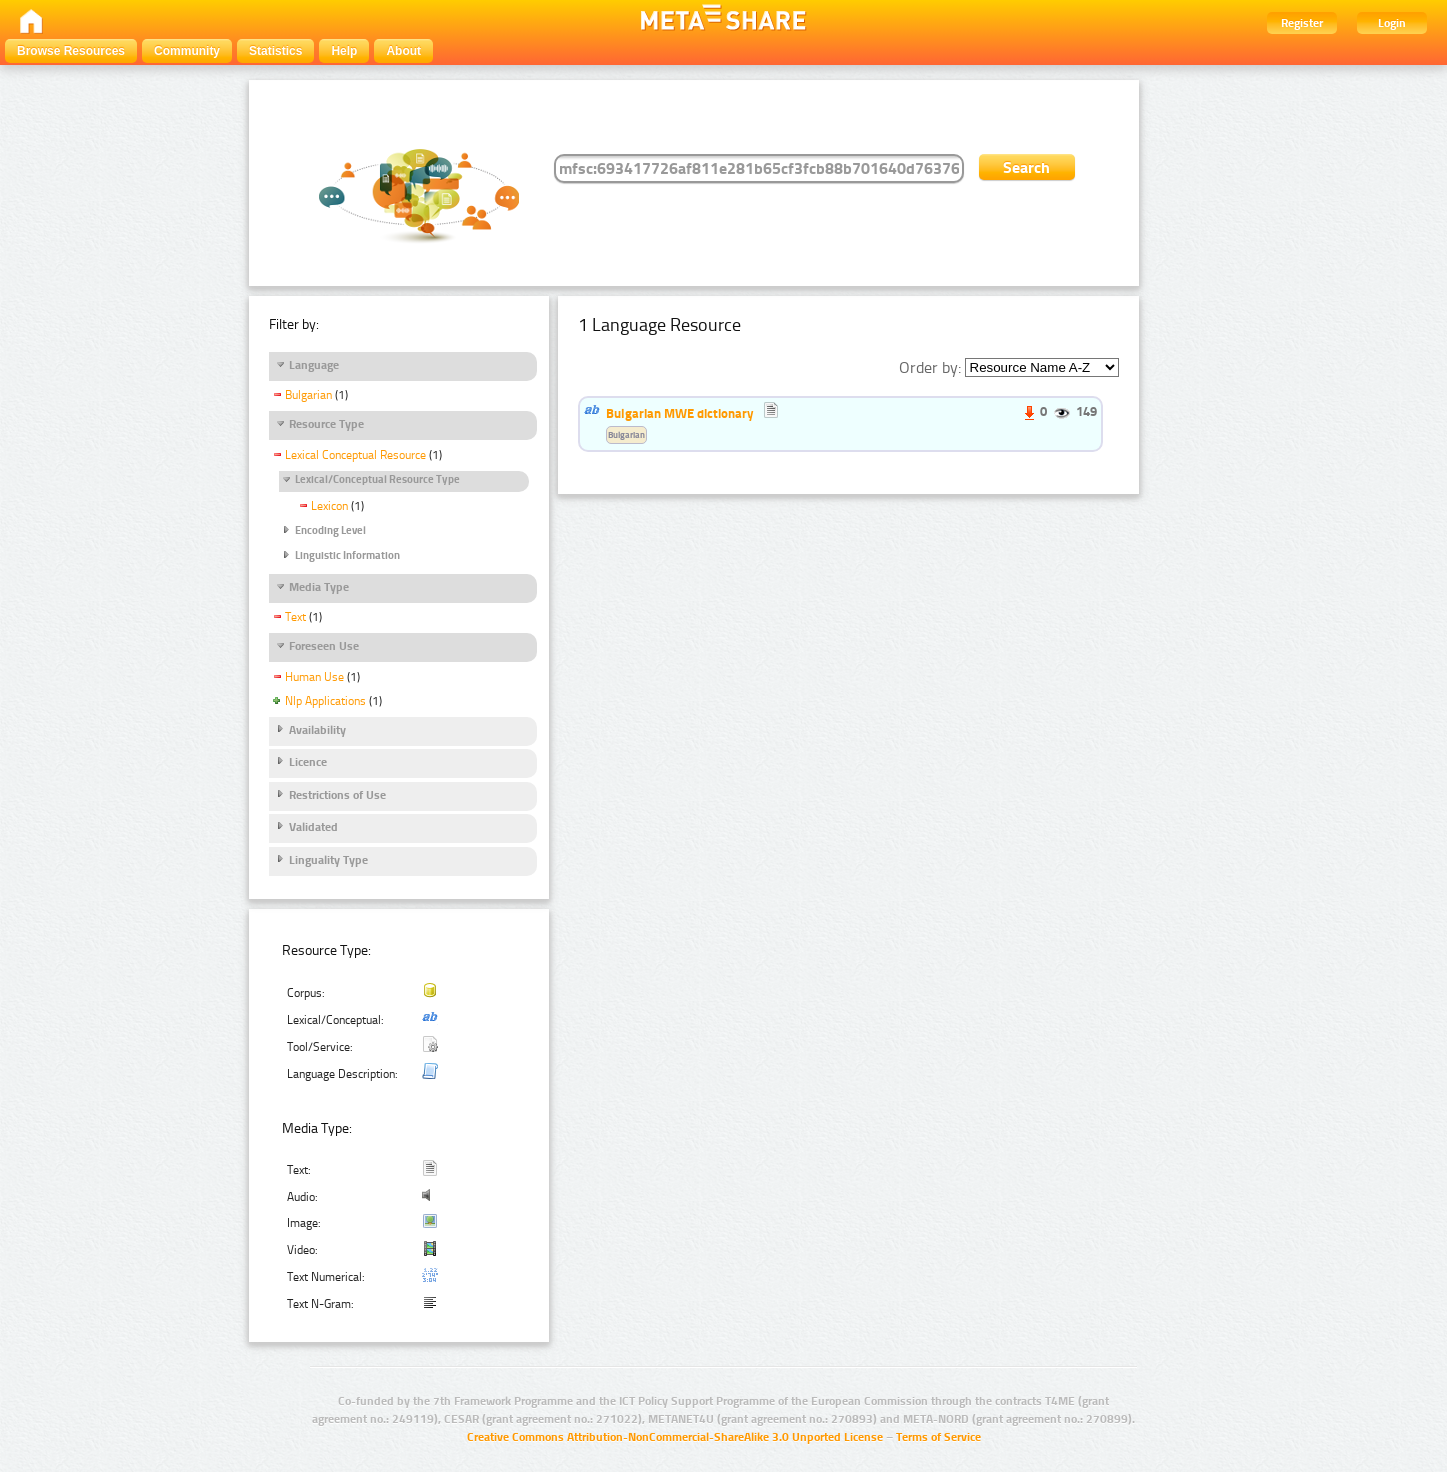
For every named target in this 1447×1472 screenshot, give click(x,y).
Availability (317, 730)
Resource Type (326, 424)
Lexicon (329, 506)
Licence (308, 762)
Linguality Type (328, 860)
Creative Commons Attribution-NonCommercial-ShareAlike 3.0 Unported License (675, 1437)
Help (344, 51)
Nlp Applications (325, 701)
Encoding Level (330, 530)
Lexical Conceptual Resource (355, 455)
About (403, 51)
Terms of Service (938, 1437)
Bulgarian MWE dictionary (680, 413)
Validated (313, 827)
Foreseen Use (324, 646)
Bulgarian (308, 395)
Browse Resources (71, 51)
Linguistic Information (347, 555)
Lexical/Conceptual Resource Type (377, 479)
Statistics (275, 51)
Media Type (319, 587)
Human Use (314, 677)
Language (314, 365)
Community (187, 51)
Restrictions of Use (337, 795)
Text (295, 617)
